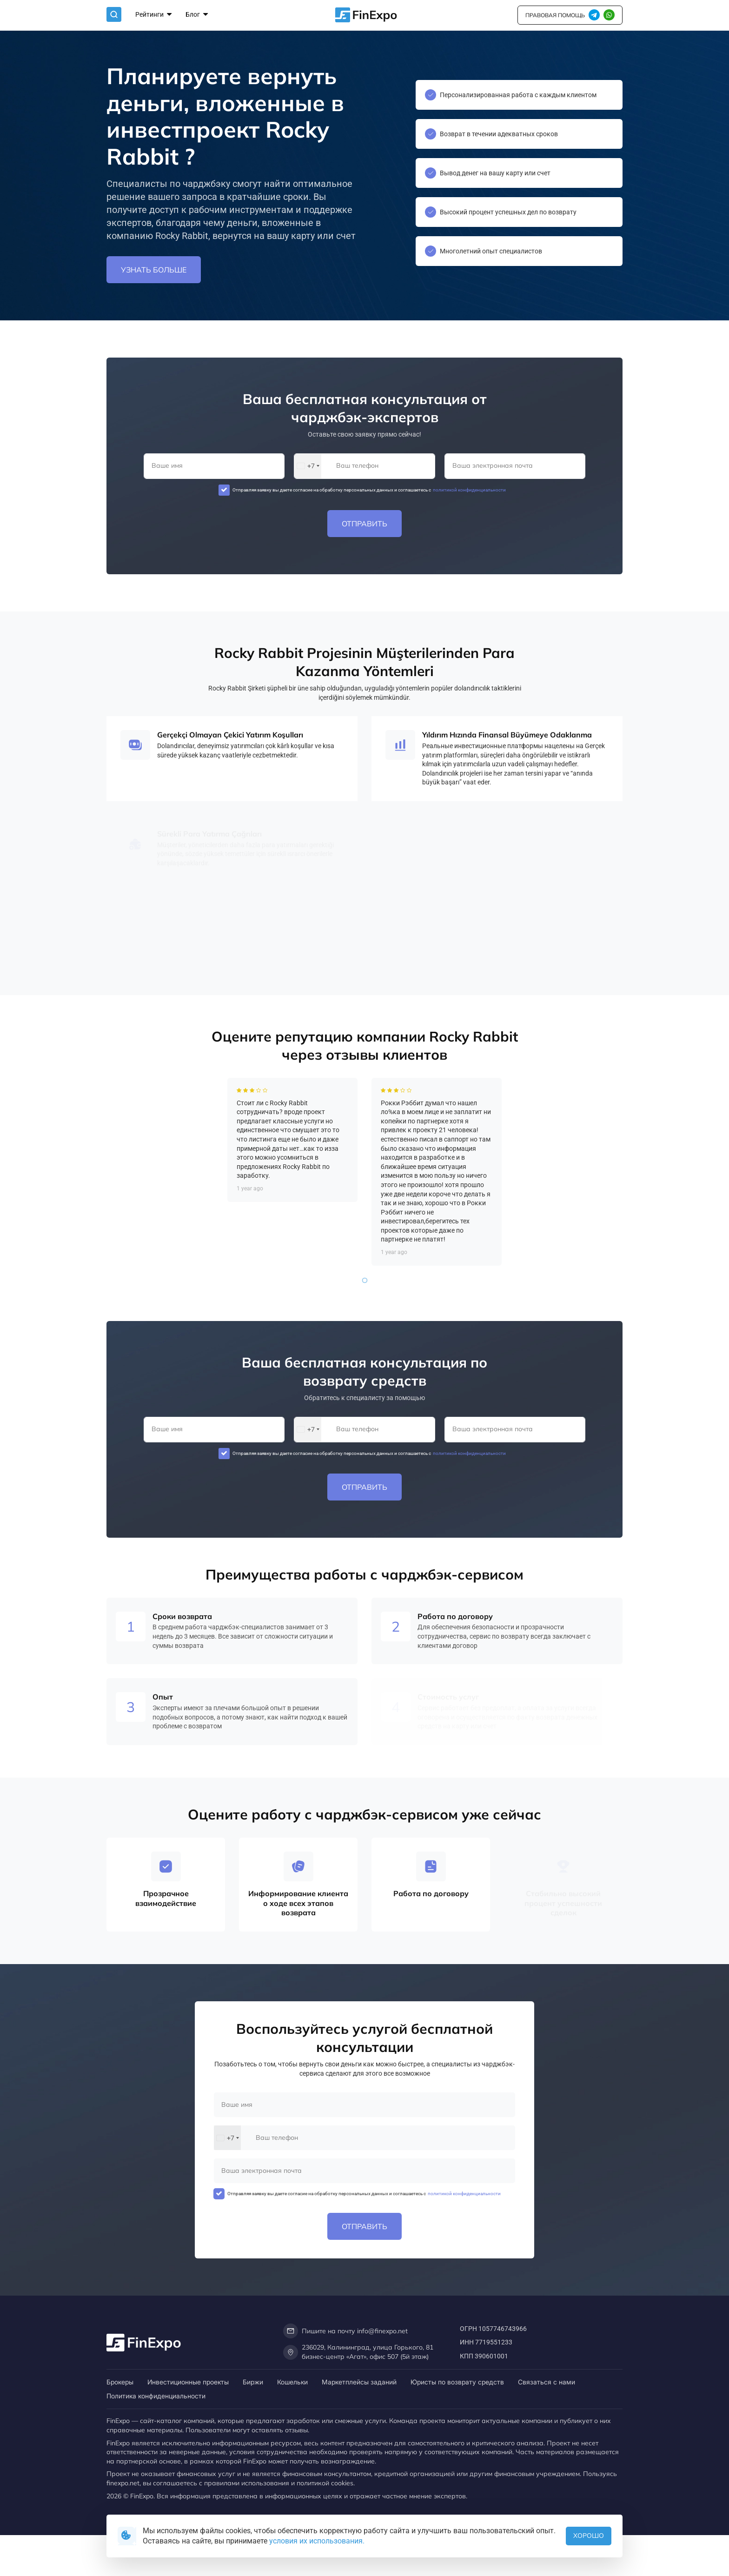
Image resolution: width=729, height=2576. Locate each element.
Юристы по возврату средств (457, 2382)
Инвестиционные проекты (188, 2382)
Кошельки (292, 2382)
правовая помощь (555, 15)
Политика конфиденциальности (155, 2396)
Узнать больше (153, 269)
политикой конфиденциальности (469, 489)
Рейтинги (153, 15)
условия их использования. (316, 2540)
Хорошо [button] (588, 2535)
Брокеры (119, 2382)
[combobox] (307, 466)
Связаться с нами (546, 2382)
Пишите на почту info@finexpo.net (345, 2331)
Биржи (253, 2382)
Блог (197, 15)
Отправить (364, 523)
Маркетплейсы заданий (359, 2382)
